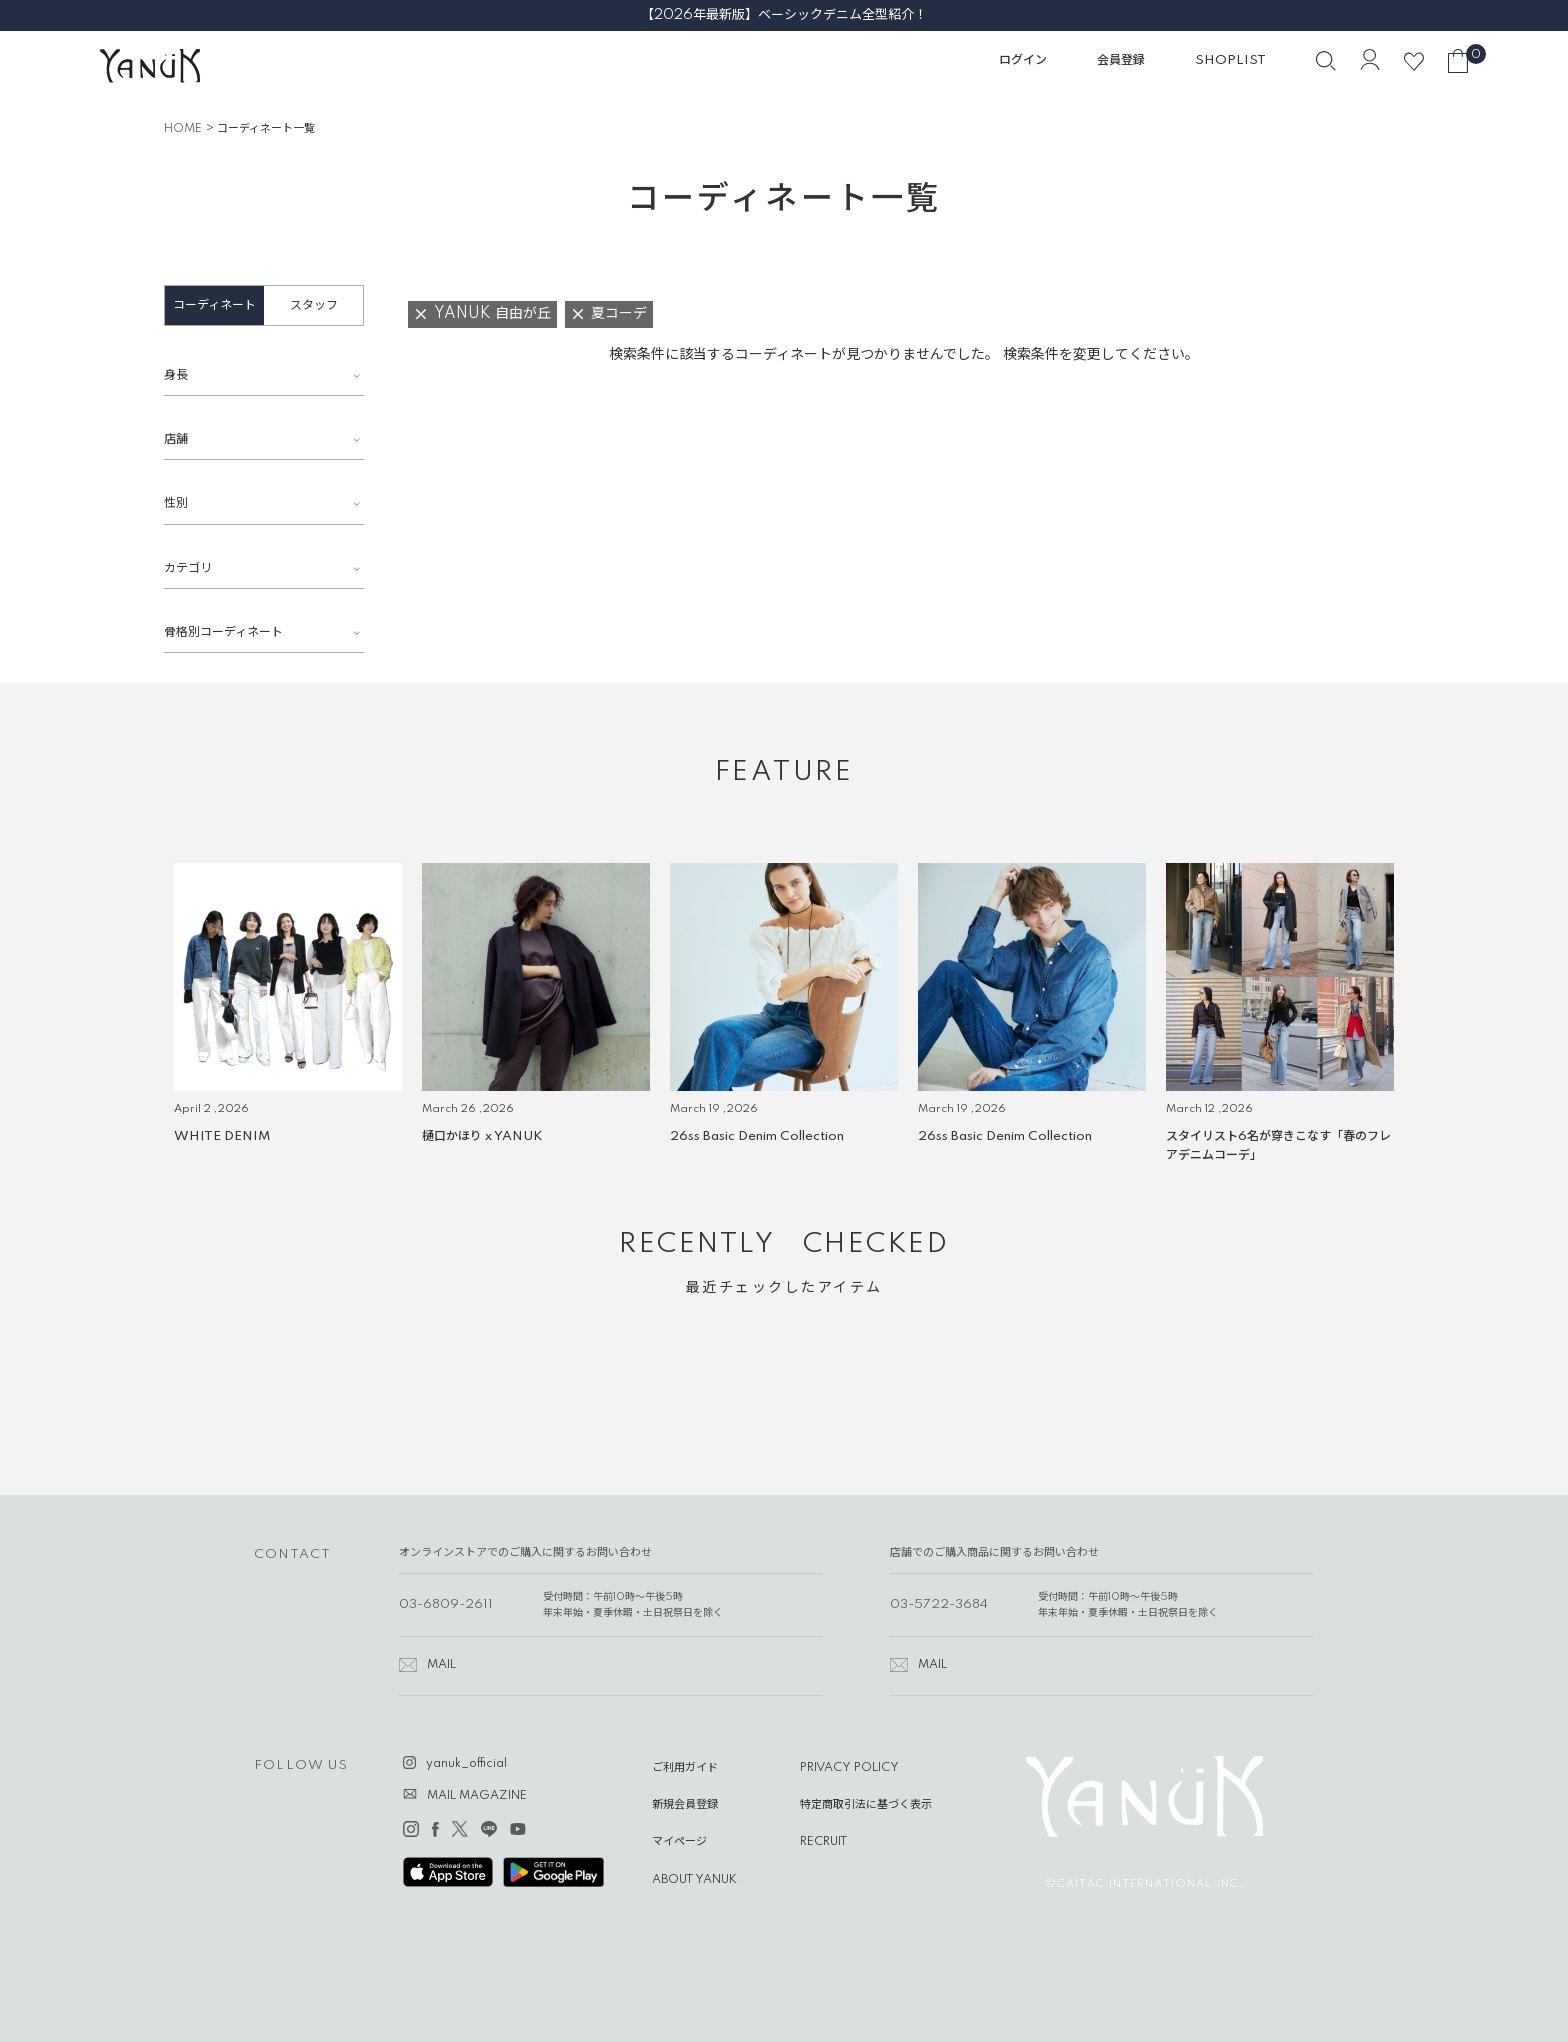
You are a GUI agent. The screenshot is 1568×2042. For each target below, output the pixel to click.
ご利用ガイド (685, 1768)
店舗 (176, 439)
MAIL (441, 1665)
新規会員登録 (685, 1805)
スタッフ (314, 305)
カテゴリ (188, 568)
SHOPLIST (1230, 60)
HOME (183, 129)
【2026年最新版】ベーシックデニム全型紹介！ (784, 15)
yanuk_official (466, 1764)
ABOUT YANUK (694, 1880)
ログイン (1023, 60)
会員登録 (1121, 60)
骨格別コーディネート (223, 632)
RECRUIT (823, 1842)
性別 (176, 503)
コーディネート (214, 305)
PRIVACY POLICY (849, 1768)
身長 (176, 375)
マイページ (679, 1842)
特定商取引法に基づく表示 (866, 1805)
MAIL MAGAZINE (477, 1796)
